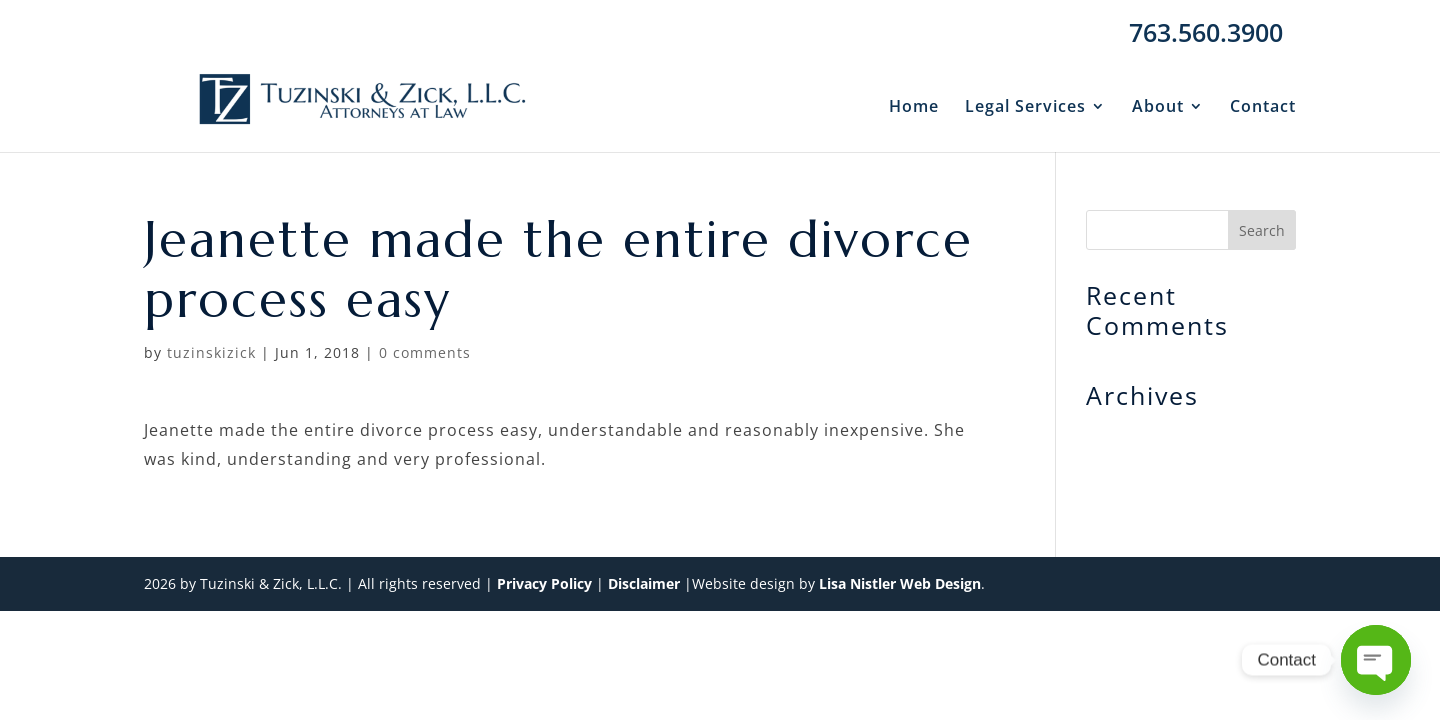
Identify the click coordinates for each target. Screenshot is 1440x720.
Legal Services (1025, 108)
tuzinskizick (211, 352)
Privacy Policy (544, 583)
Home (914, 108)
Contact (1263, 108)
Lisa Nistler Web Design (900, 583)
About (1158, 108)
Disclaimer (644, 583)
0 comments (425, 352)
